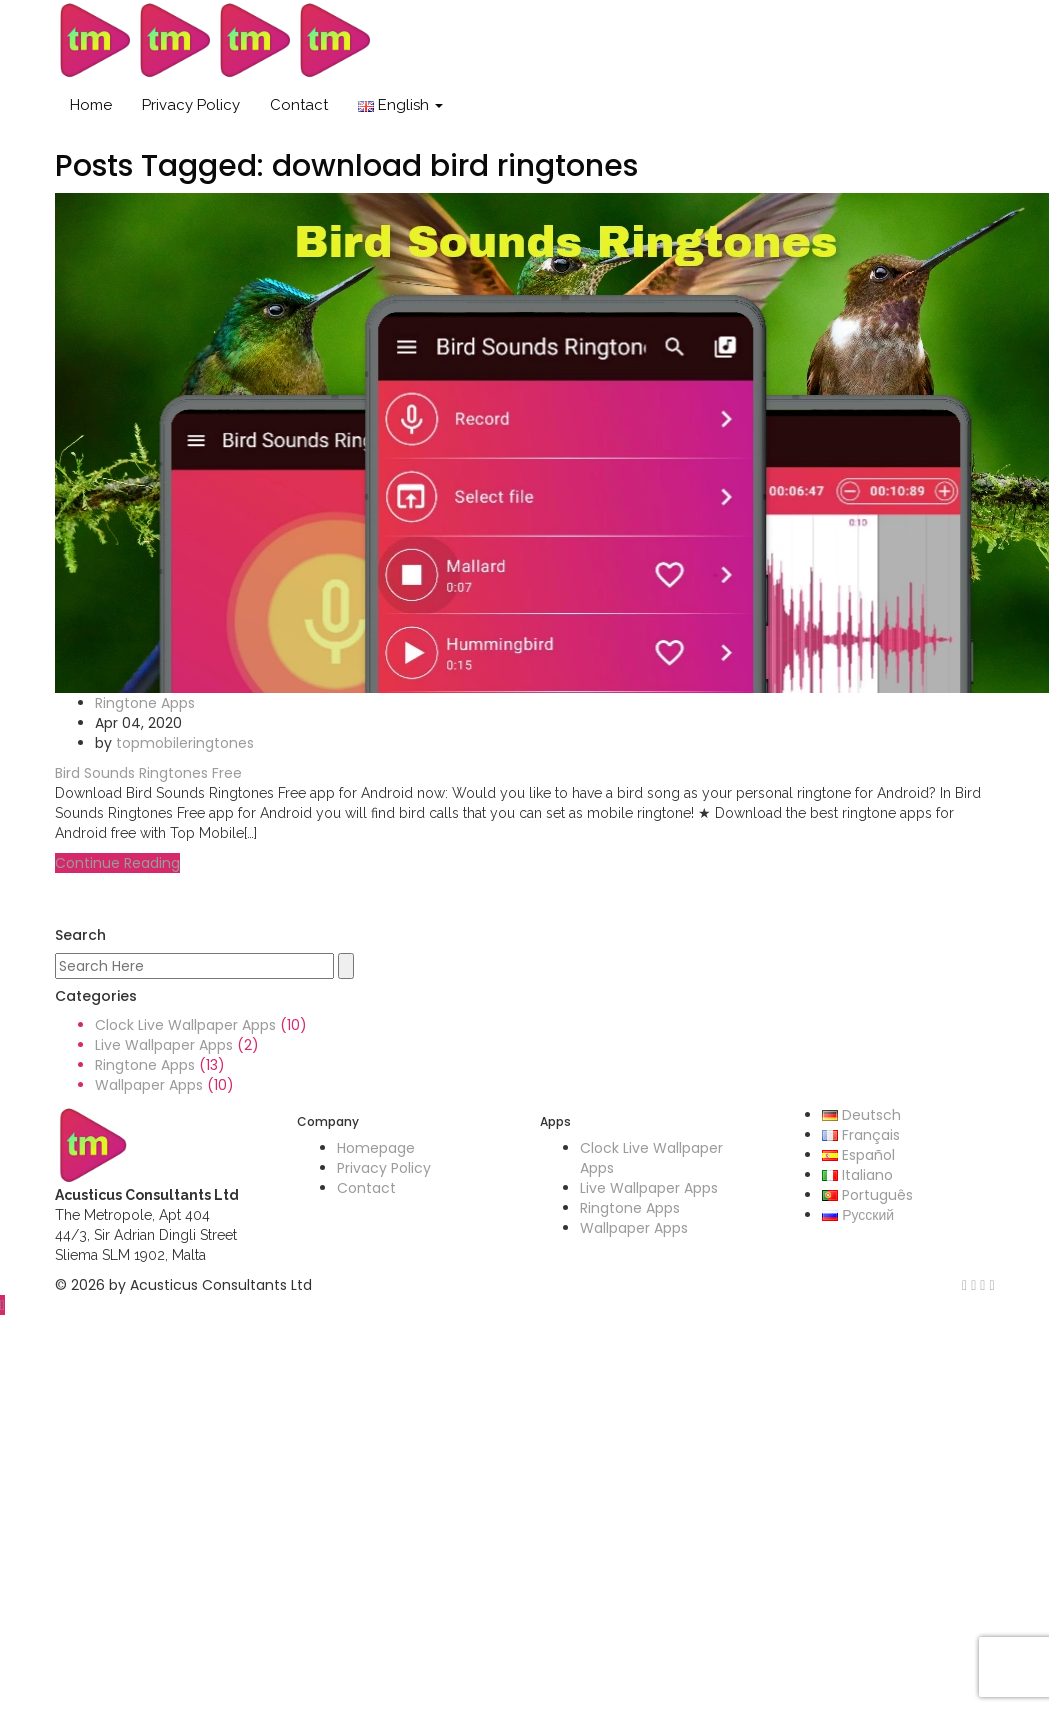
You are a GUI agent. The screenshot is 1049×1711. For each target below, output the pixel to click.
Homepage (376, 1148)
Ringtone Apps (145, 703)
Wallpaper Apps (149, 1085)
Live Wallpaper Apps (164, 1045)
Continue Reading (117, 863)
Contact (299, 105)
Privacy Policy (191, 105)
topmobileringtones (185, 743)
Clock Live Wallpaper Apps (185, 1025)
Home (91, 105)
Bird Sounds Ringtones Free (148, 773)
